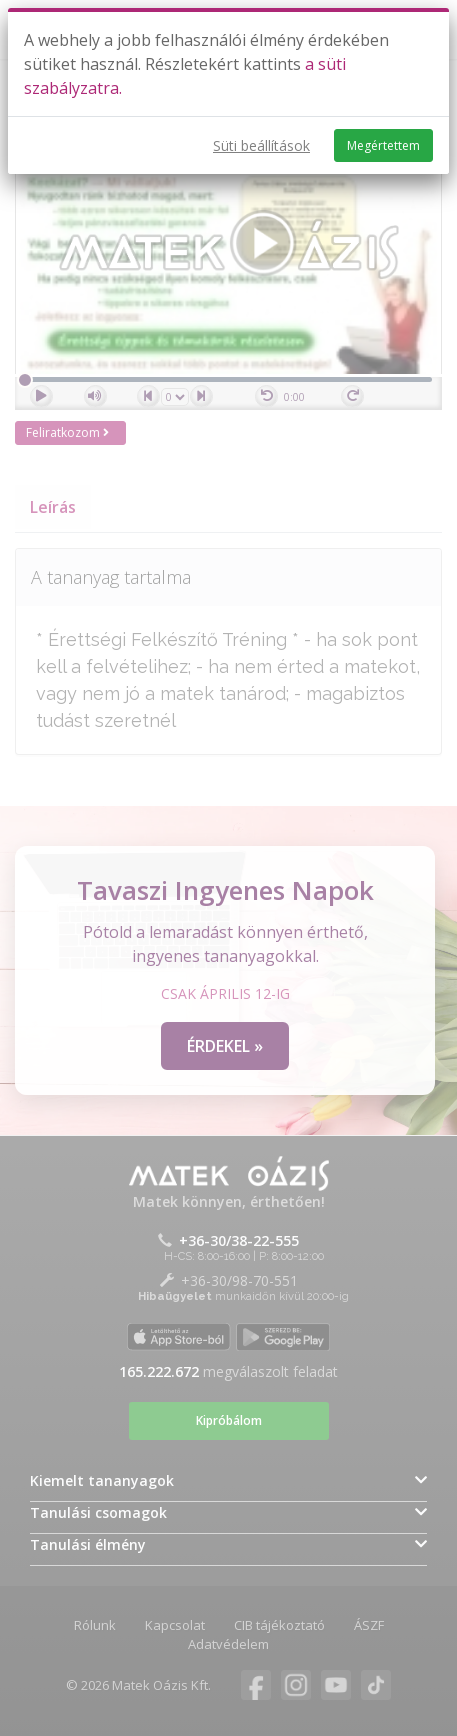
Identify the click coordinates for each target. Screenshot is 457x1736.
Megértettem (383, 145)
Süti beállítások (261, 145)
